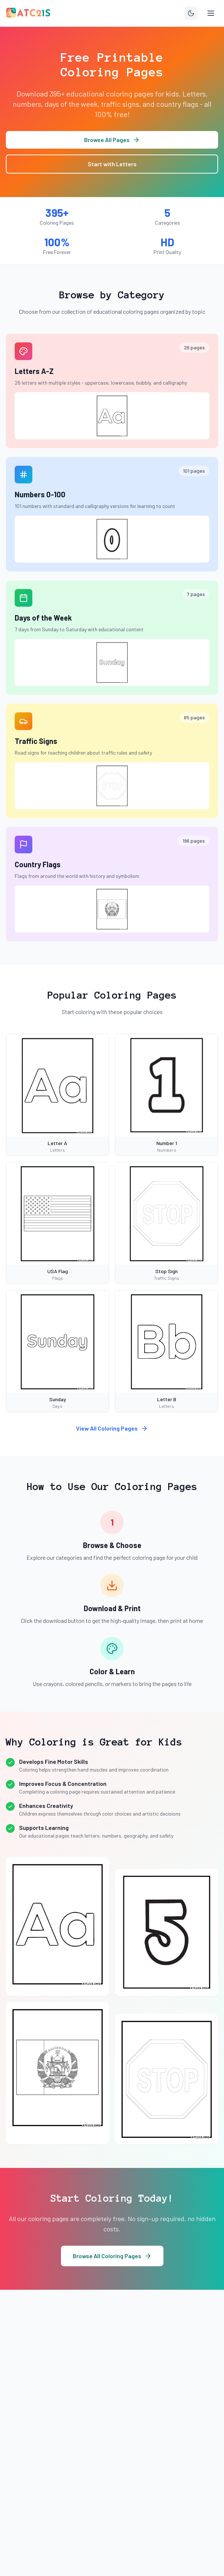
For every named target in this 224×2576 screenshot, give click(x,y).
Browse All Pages (112, 139)
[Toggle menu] (210, 13)
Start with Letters (112, 163)
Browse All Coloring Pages (112, 2256)
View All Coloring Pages (112, 1428)
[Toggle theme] (191, 13)
